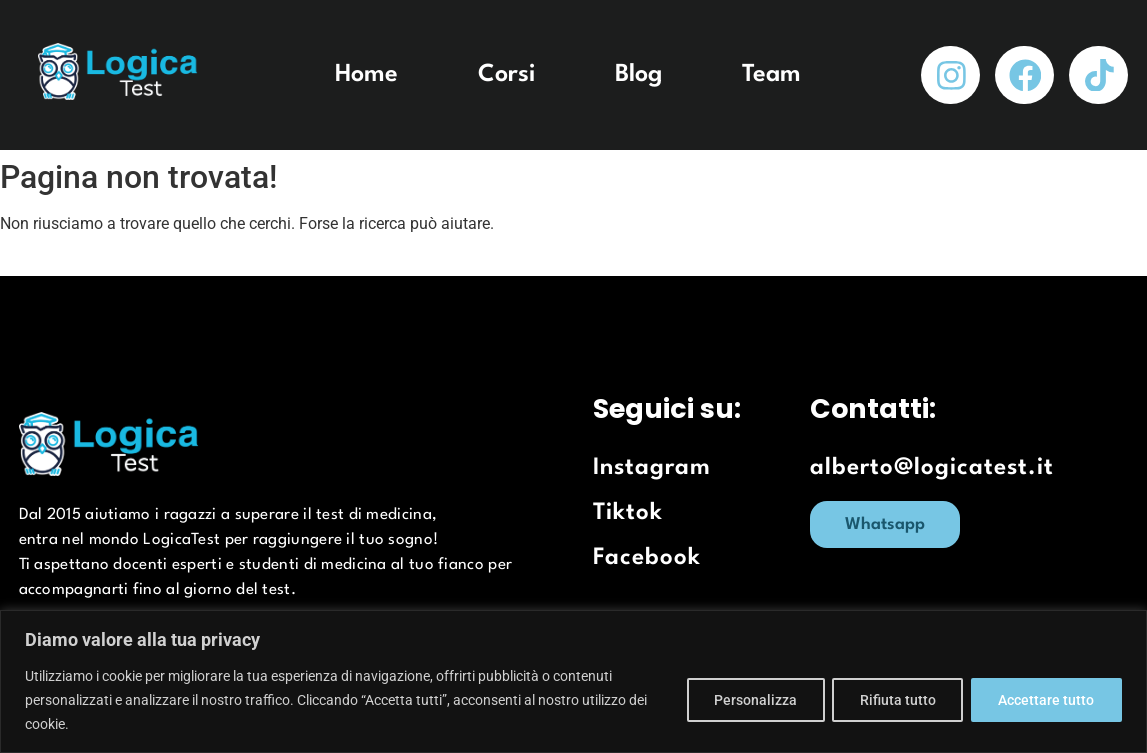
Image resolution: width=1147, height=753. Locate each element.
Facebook (647, 558)
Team (771, 75)
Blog (638, 75)
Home (366, 75)
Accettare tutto (1045, 700)
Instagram (652, 468)
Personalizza (747, 700)
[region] (573, 681)
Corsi (506, 75)
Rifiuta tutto (893, 700)
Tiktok (628, 513)
